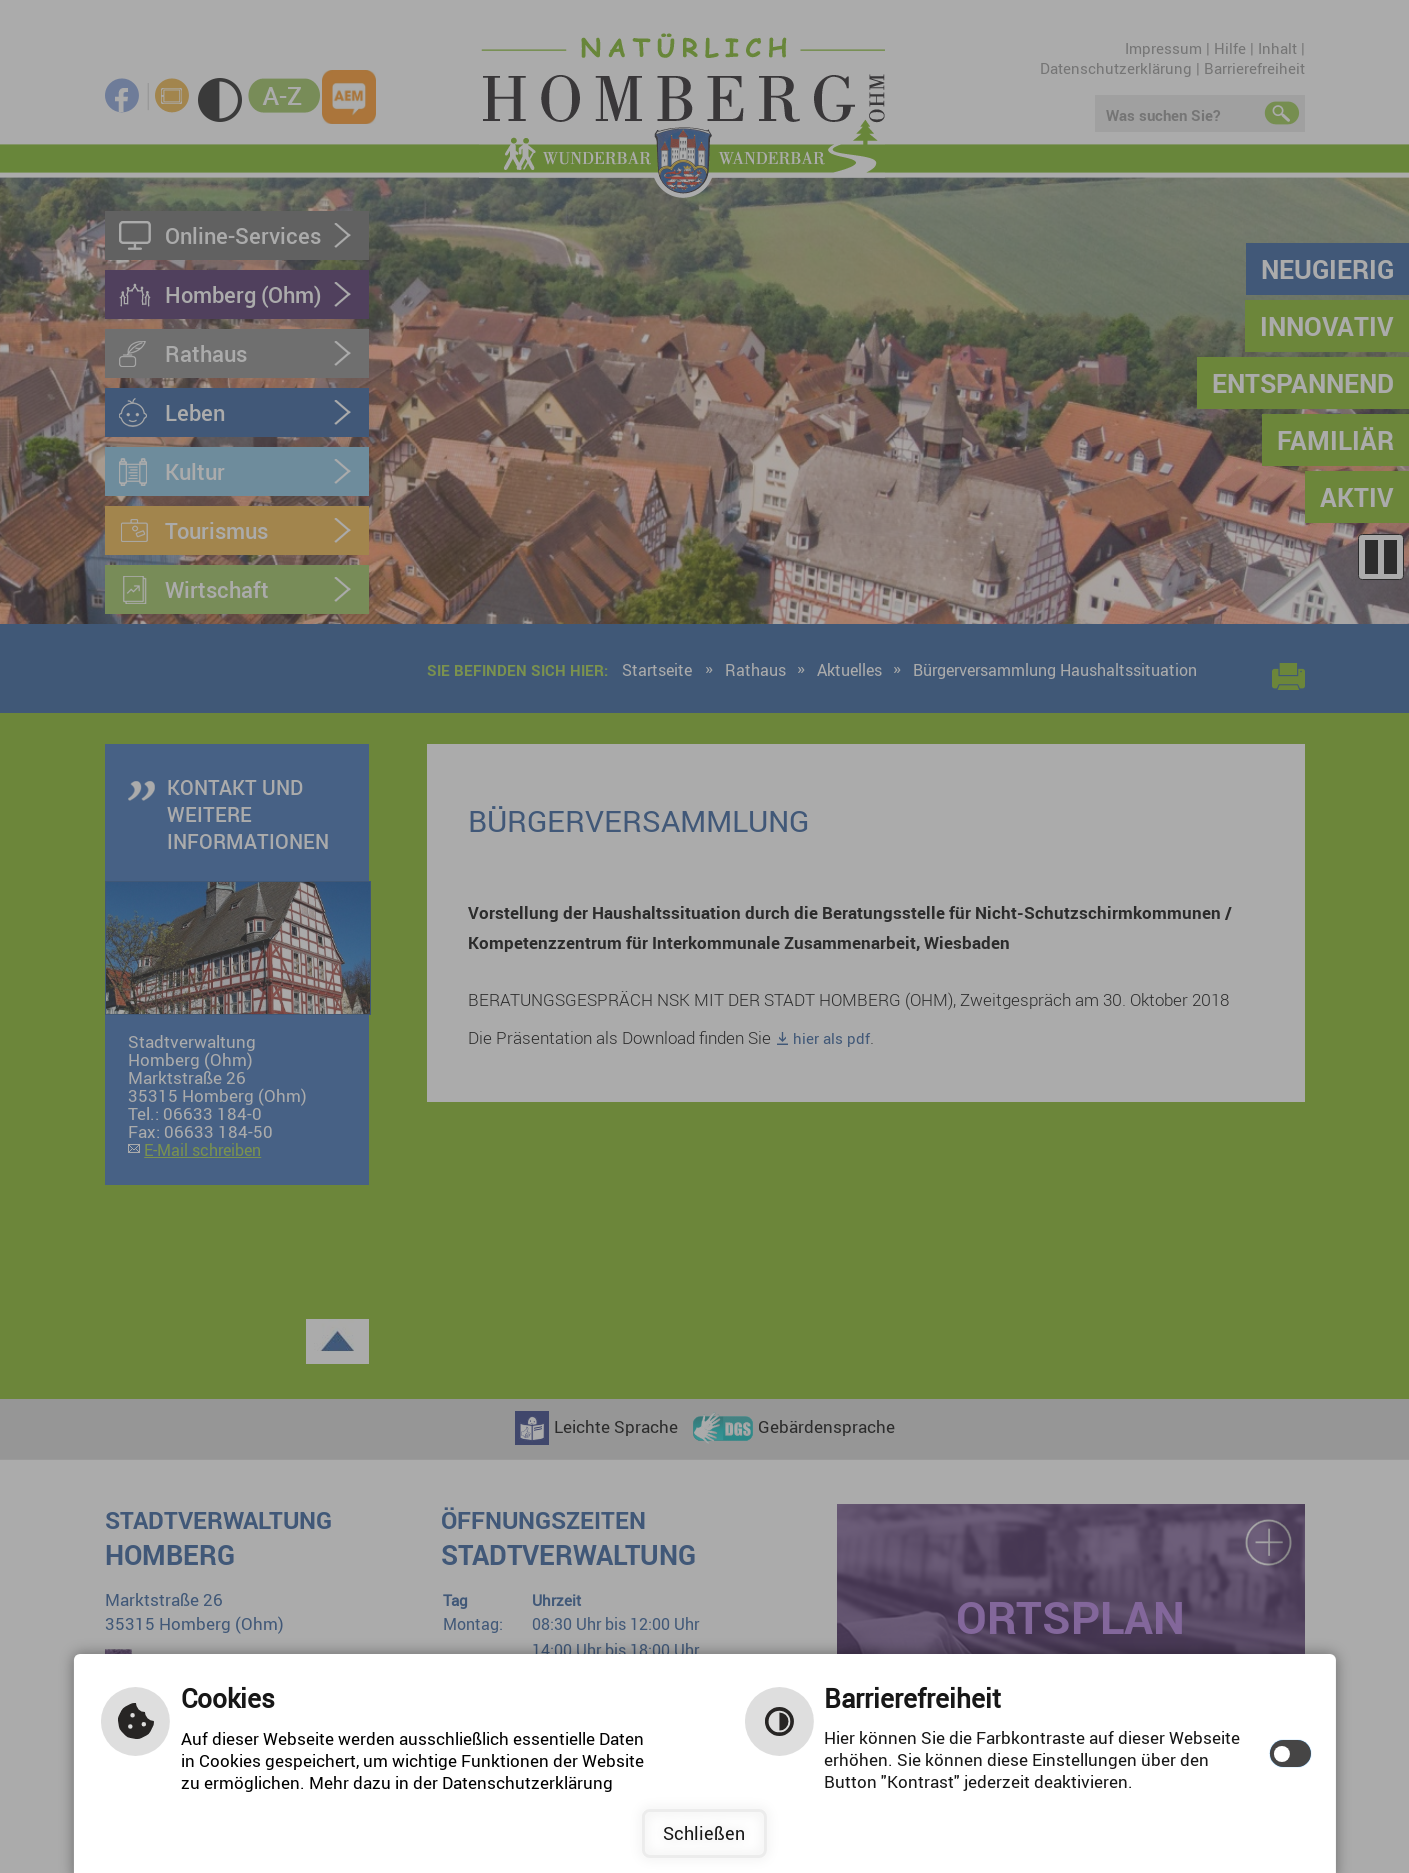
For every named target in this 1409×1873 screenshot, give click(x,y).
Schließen (704, 1833)
